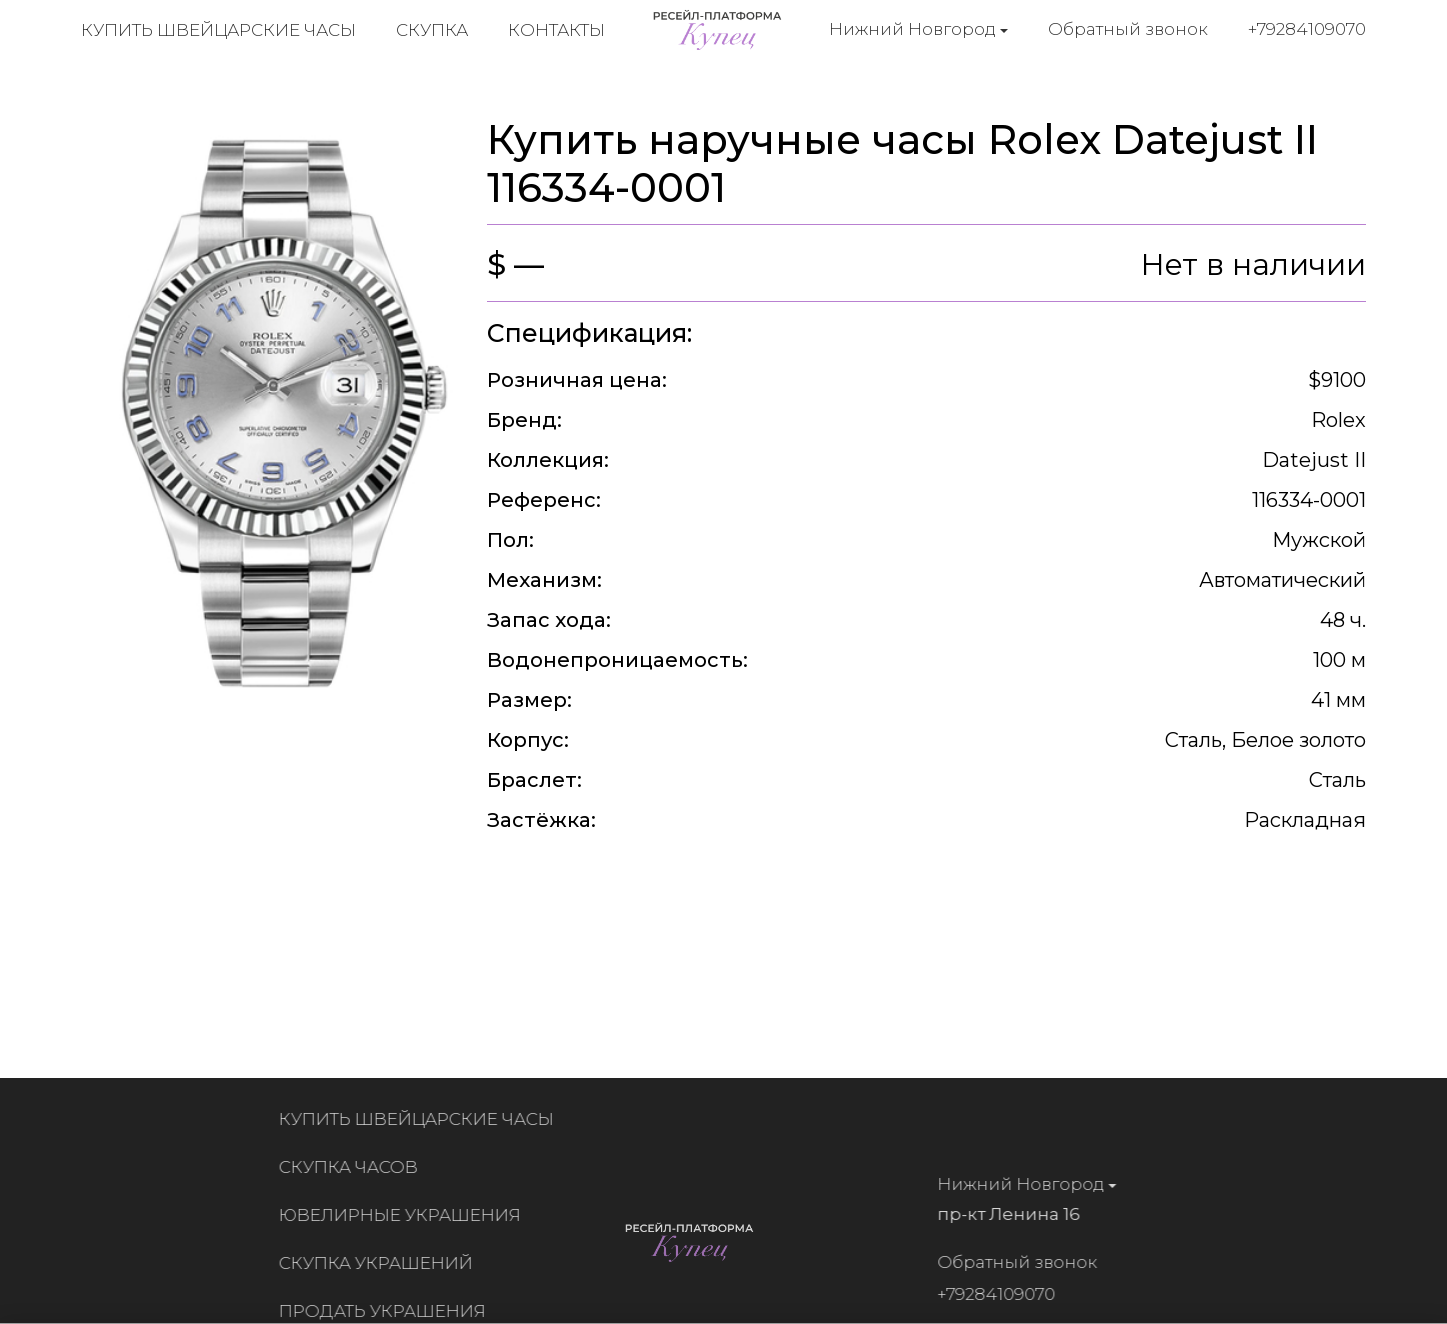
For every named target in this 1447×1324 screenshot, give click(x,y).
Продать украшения (387, 1311)
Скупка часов (353, 1167)
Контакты (556, 30)
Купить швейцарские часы (218, 30)
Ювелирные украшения (405, 1215)
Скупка (432, 30)
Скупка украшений (381, 1263)
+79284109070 (1307, 29)
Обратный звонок (1128, 29)
